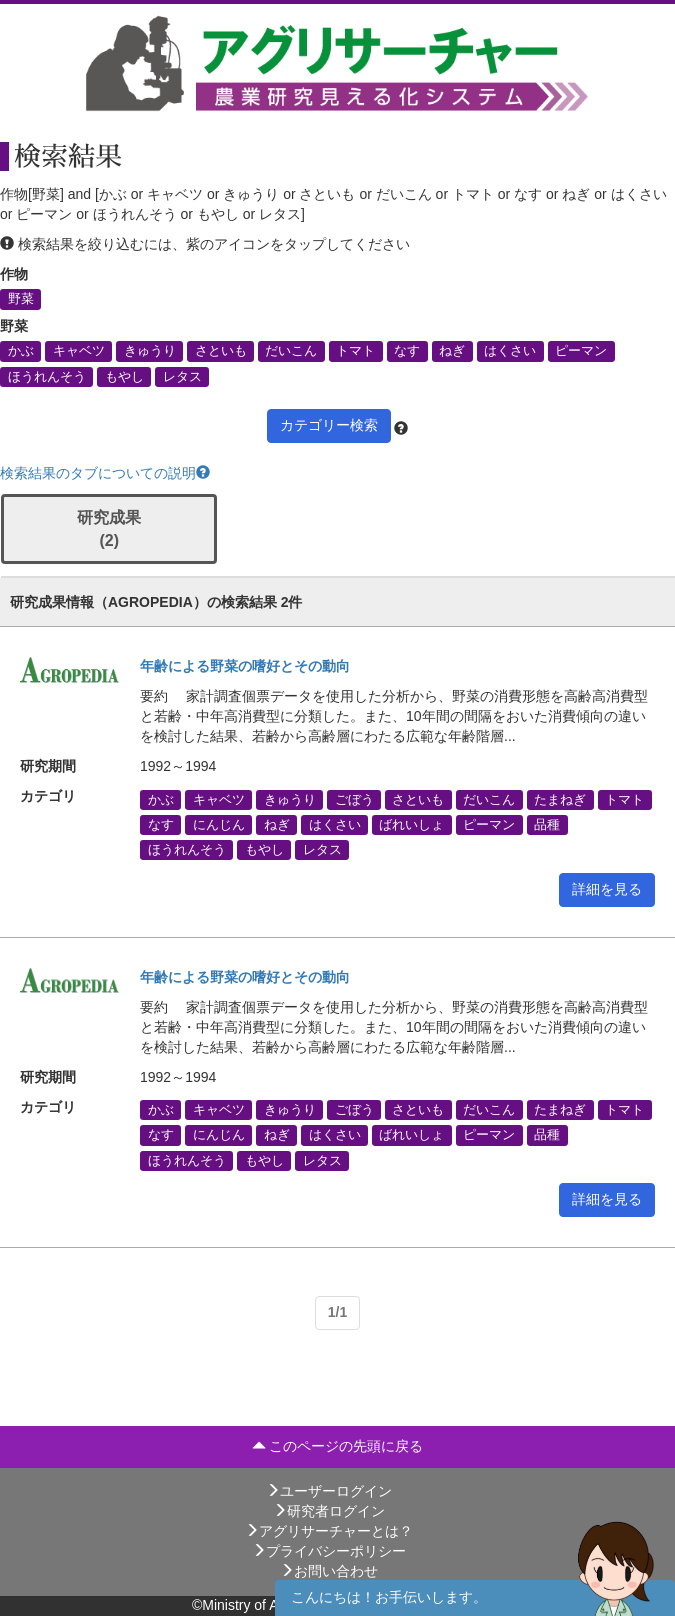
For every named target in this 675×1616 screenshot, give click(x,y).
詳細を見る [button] (607, 889)
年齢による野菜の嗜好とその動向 (245, 666)
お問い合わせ (329, 1571)
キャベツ (79, 351)
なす (407, 351)
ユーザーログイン (329, 1491)
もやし (124, 376)
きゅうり (150, 351)
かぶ (21, 351)
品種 (547, 824)
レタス (182, 376)
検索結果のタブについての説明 (105, 473)
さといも (221, 351)
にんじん (219, 824)
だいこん (291, 351)
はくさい (510, 351)
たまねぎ (560, 799)
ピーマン (581, 351)
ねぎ (452, 351)
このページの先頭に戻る (338, 1446)
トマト (355, 351)
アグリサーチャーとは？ (329, 1531)
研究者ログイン (329, 1511)
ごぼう (354, 799)
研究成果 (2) (109, 529)
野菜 (21, 299)
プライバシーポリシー (329, 1551)
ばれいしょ (411, 824)
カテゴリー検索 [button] (329, 425)
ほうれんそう (47, 376)
